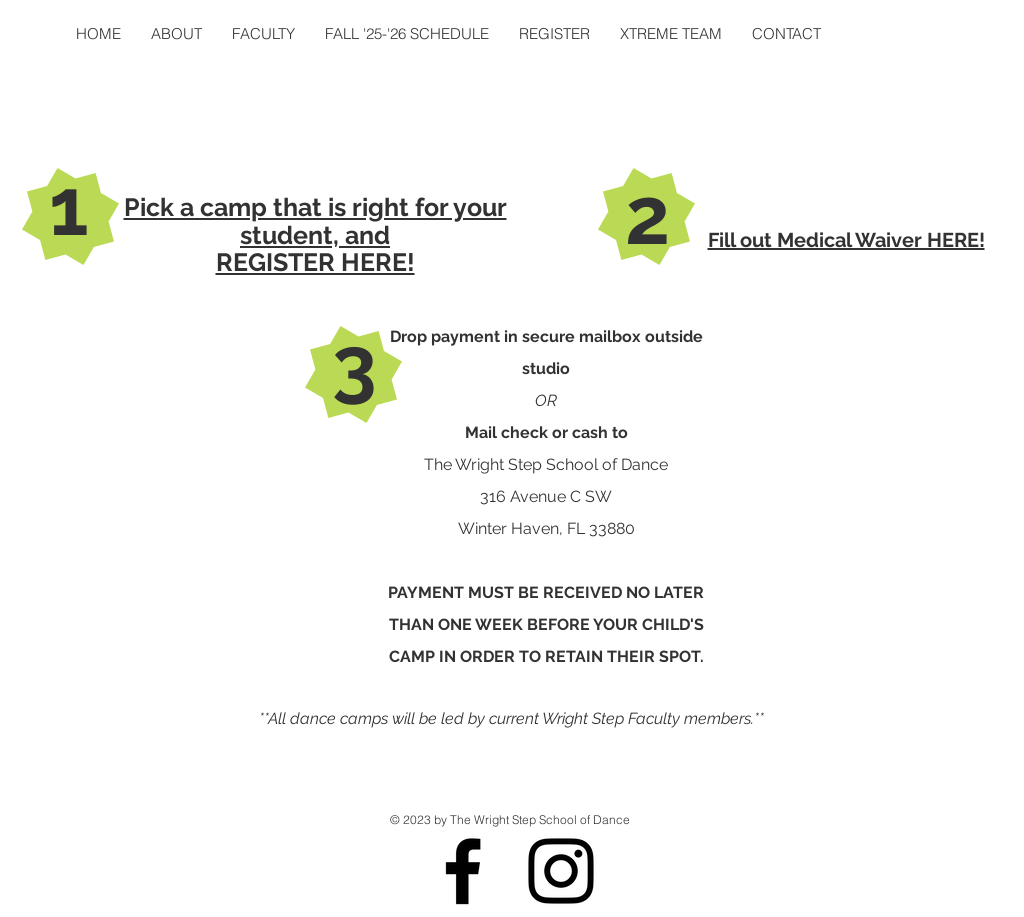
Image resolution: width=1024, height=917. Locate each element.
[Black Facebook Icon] (463, 871)
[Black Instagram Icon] (561, 871)
